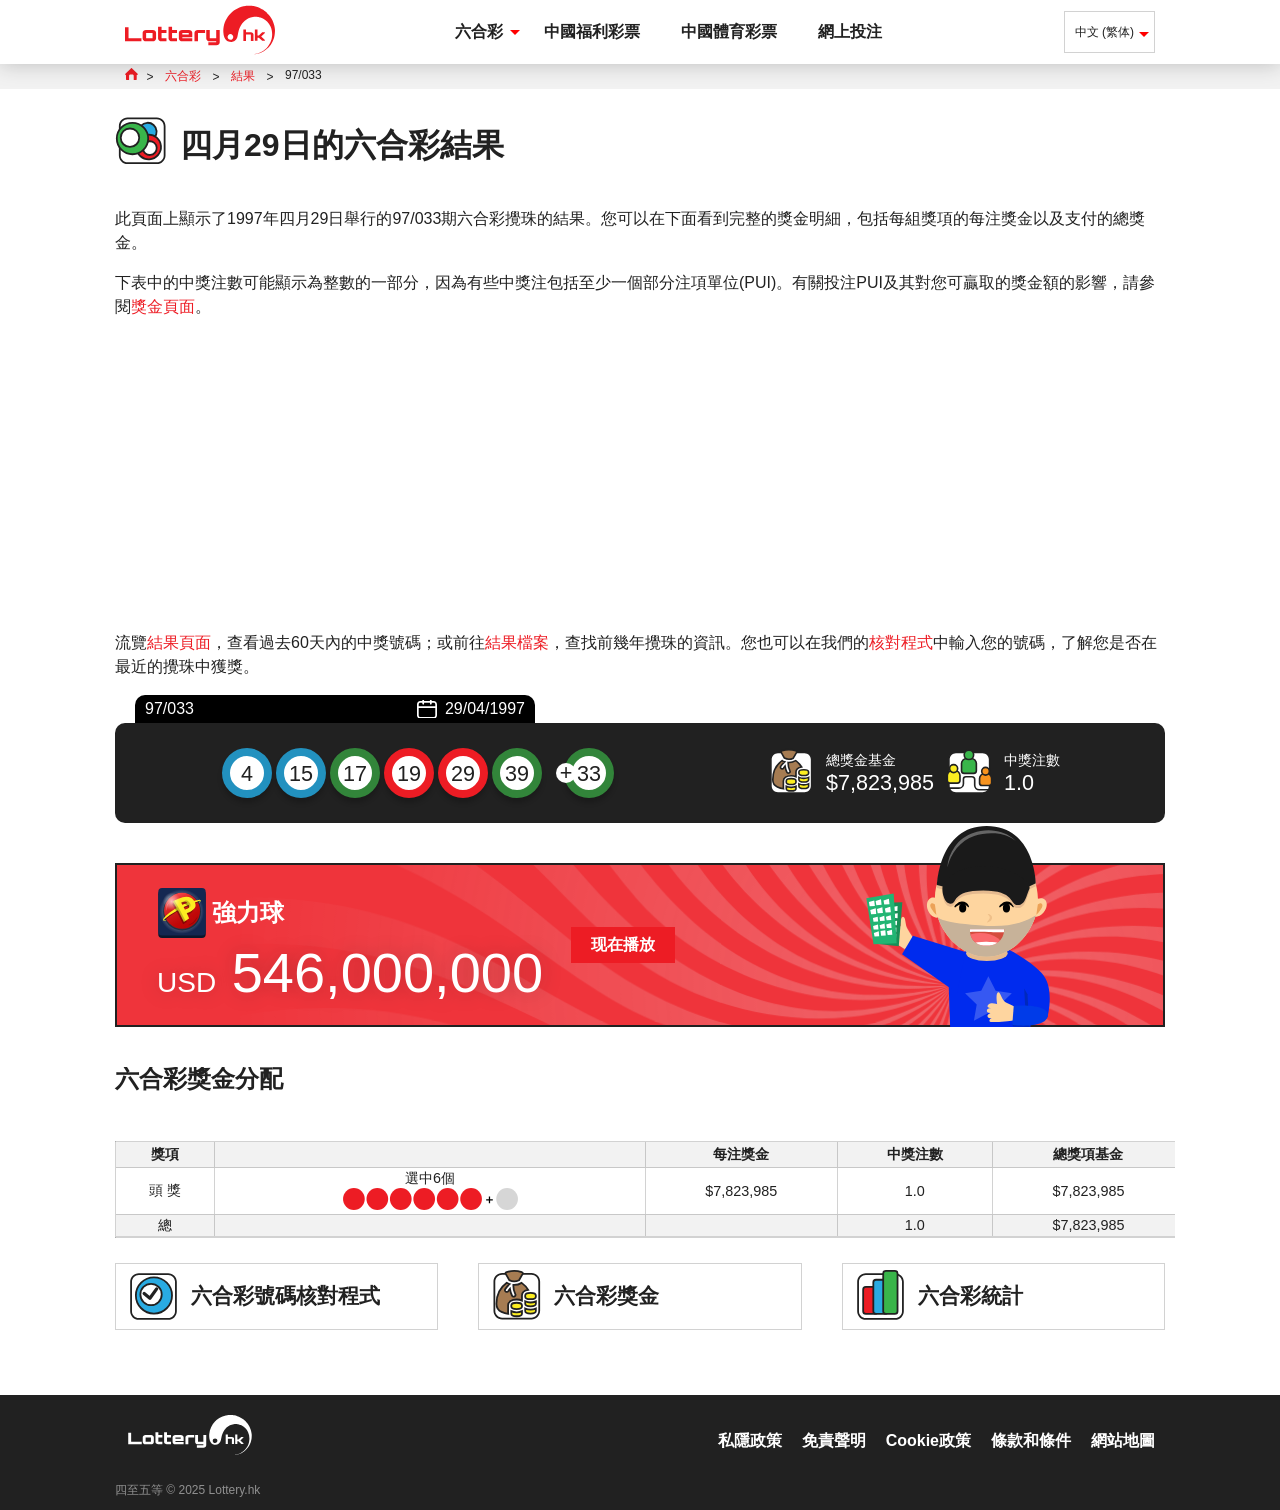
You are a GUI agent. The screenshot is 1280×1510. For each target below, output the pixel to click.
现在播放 (623, 944)
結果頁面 (179, 642)
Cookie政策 (928, 1419)
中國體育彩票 (729, 31)
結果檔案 (517, 642)
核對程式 (901, 642)
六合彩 (479, 31)
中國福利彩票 (592, 31)
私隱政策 (750, 1419)
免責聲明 (834, 1419)
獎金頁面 (163, 306)
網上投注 (850, 31)
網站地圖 (1123, 1419)
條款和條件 (1031, 1419)
